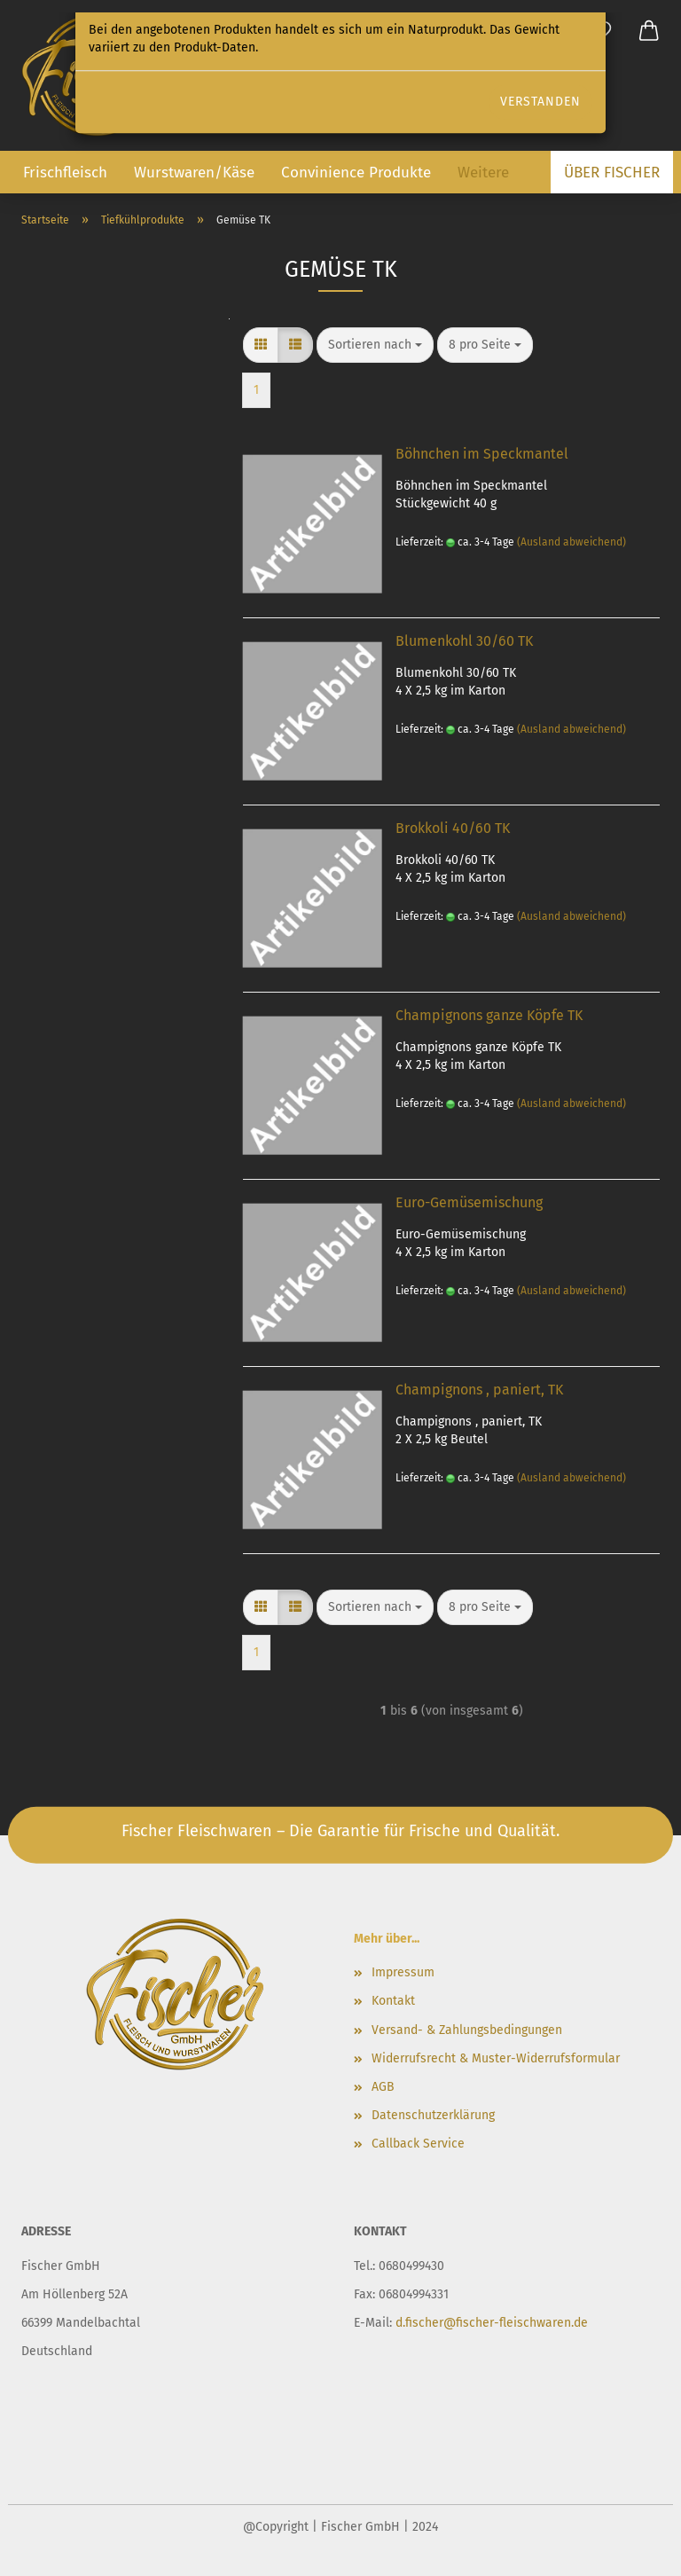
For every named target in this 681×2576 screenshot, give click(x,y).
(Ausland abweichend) (571, 542)
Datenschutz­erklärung (433, 2115)
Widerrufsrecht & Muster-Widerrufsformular (496, 2058)
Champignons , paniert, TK (479, 1389)
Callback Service (418, 2143)
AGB (383, 2086)
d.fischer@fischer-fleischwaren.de (491, 2322)
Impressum (403, 1972)
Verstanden (540, 101)
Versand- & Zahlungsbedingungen (467, 2030)
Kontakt (393, 2000)
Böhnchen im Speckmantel (481, 453)
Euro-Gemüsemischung (469, 1202)
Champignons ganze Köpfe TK (489, 1015)
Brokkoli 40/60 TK (452, 828)
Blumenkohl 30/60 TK (464, 640)
